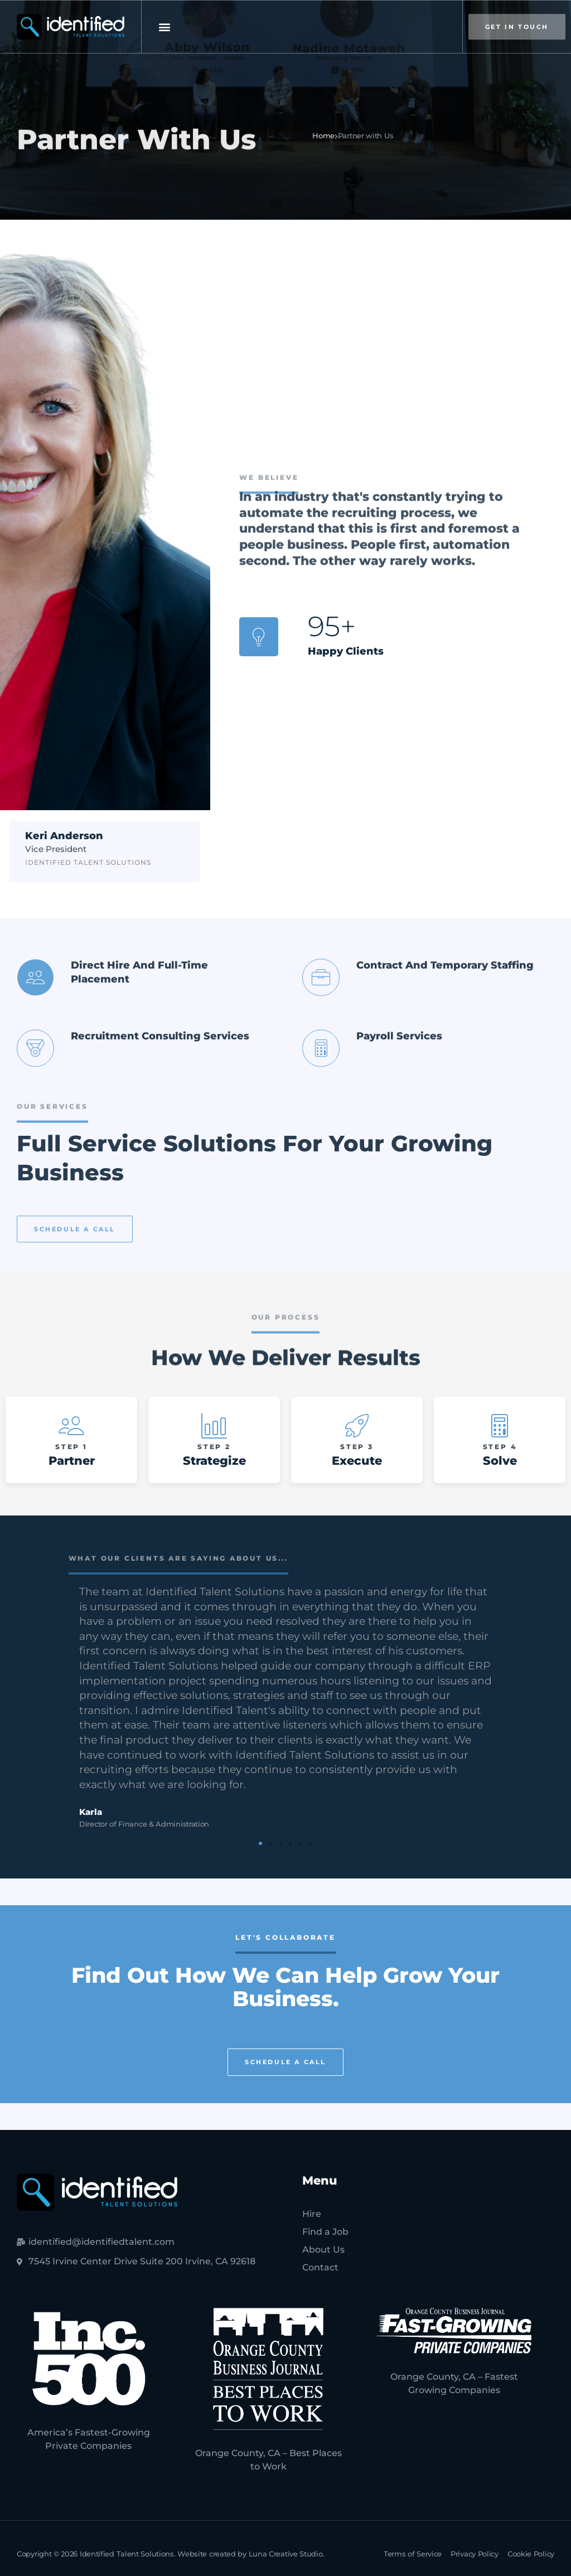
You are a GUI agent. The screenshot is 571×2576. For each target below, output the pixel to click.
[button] (164, 27)
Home (323, 135)
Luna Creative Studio (286, 2553)
